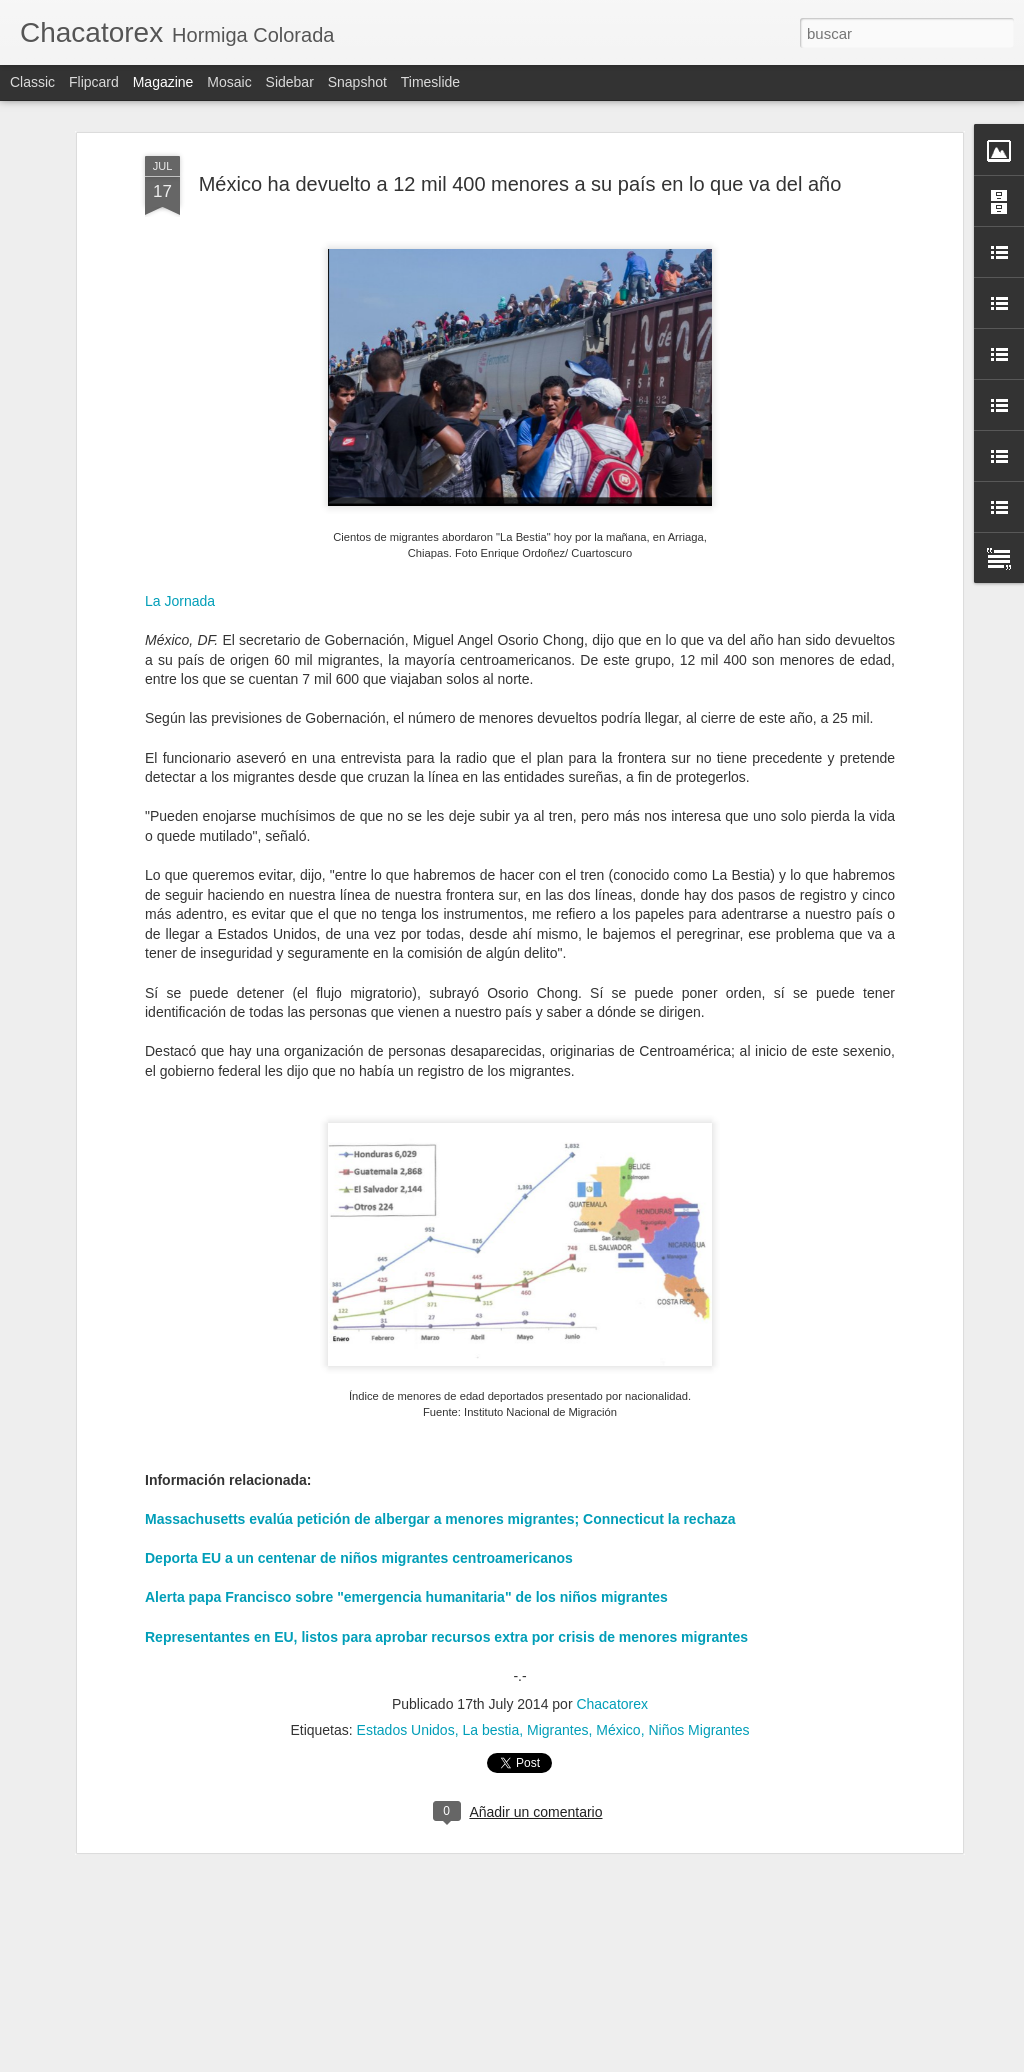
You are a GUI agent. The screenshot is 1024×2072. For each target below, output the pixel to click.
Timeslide (430, 82)
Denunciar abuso (656, 2061)
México (618, 1703)
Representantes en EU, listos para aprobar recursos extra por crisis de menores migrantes (446, 1609)
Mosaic (229, 82)
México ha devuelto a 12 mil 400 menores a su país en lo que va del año (520, 156)
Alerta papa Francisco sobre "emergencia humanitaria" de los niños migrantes (406, 1570)
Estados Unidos (406, 1703)
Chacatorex (612, 1677)
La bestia (490, 1703)
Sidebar (290, 82)
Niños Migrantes (698, 1703)
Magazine (163, 82)
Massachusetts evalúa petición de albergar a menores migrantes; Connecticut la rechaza (440, 1491)
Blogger (589, 2061)
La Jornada (180, 573)
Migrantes (557, 1703)
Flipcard (94, 82)
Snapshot (357, 82)
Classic (32, 82)
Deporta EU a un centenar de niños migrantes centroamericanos (359, 1530)
